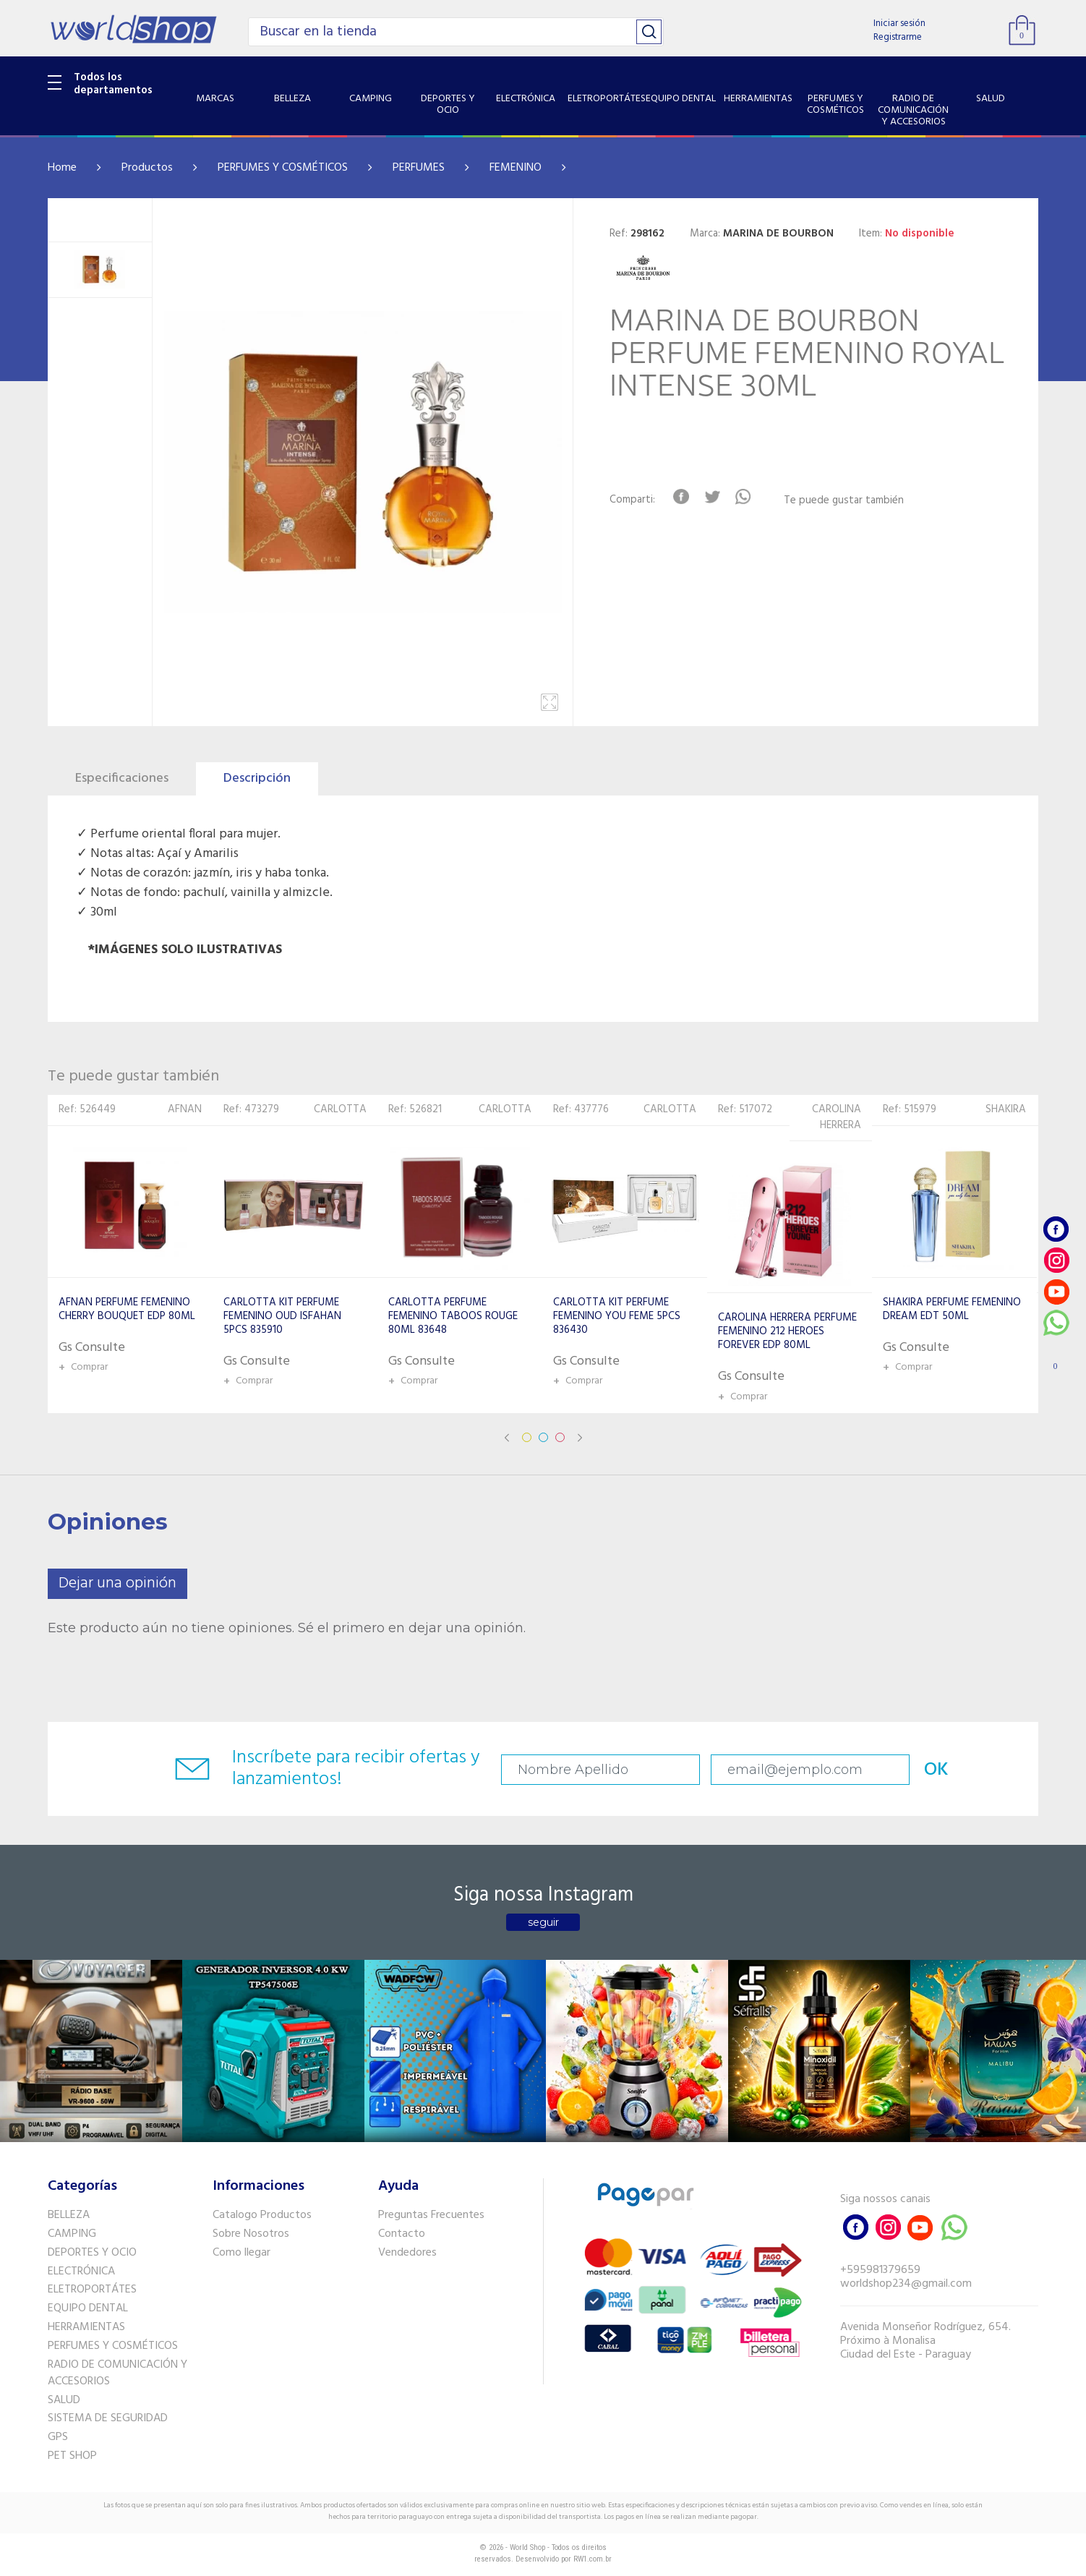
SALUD (64, 2400)
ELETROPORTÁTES (92, 2289)
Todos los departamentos (113, 84)
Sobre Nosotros (251, 2234)
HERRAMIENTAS (86, 2327)
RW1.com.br (592, 2559)
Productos (147, 167)
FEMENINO (515, 167)
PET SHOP (72, 2456)
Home (62, 167)
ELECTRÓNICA (81, 2271)
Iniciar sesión (899, 23)
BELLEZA (69, 2215)
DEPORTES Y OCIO (92, 2252)
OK (936, 1770)
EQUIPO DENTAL (88, 2308)
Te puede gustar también (844, 501)
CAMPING (72, 2234)
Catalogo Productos (262, 2215)
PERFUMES (419, 167)
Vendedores (407, 2252)
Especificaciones (121, 778)
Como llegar (241, 2252)
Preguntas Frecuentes (431, 2215)
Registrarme (897, 37)
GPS (58, 2437)
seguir (543, 1922)
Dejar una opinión (117, 1583)
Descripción (257, 778)
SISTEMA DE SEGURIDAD (108, 2418)
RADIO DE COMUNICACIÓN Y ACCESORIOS (117, 2373)
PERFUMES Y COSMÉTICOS (283, 167)
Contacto (401, 2234)
